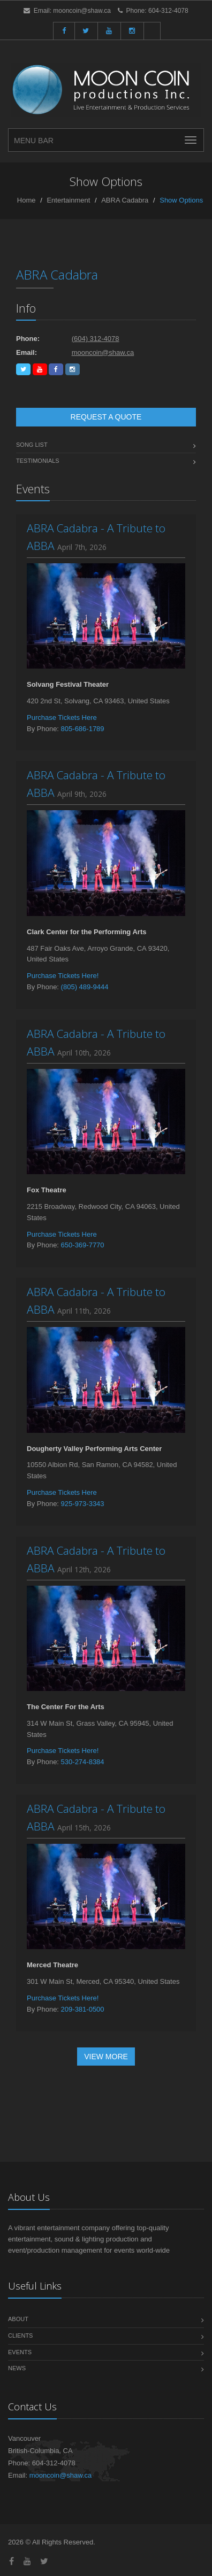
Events (20, 2352)
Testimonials (37, 460)
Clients (20, 2335)
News (17, 2368)
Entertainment (68, 200)
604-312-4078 (168, 10)
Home (26, 200)
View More (106, 2056)
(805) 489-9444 (85, 987)
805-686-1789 (82, 729)
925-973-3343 (82, 1504)
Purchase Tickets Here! (63, 976)
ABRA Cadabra (124, 200)
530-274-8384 (82, 1762)
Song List (32, 444)
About (18, 2319)
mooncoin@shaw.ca (82, 10)
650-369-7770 (82, 1245)
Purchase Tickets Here (62, 717)
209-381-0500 (82, 2009)
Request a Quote (106, 417)
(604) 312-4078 (95, 339)
